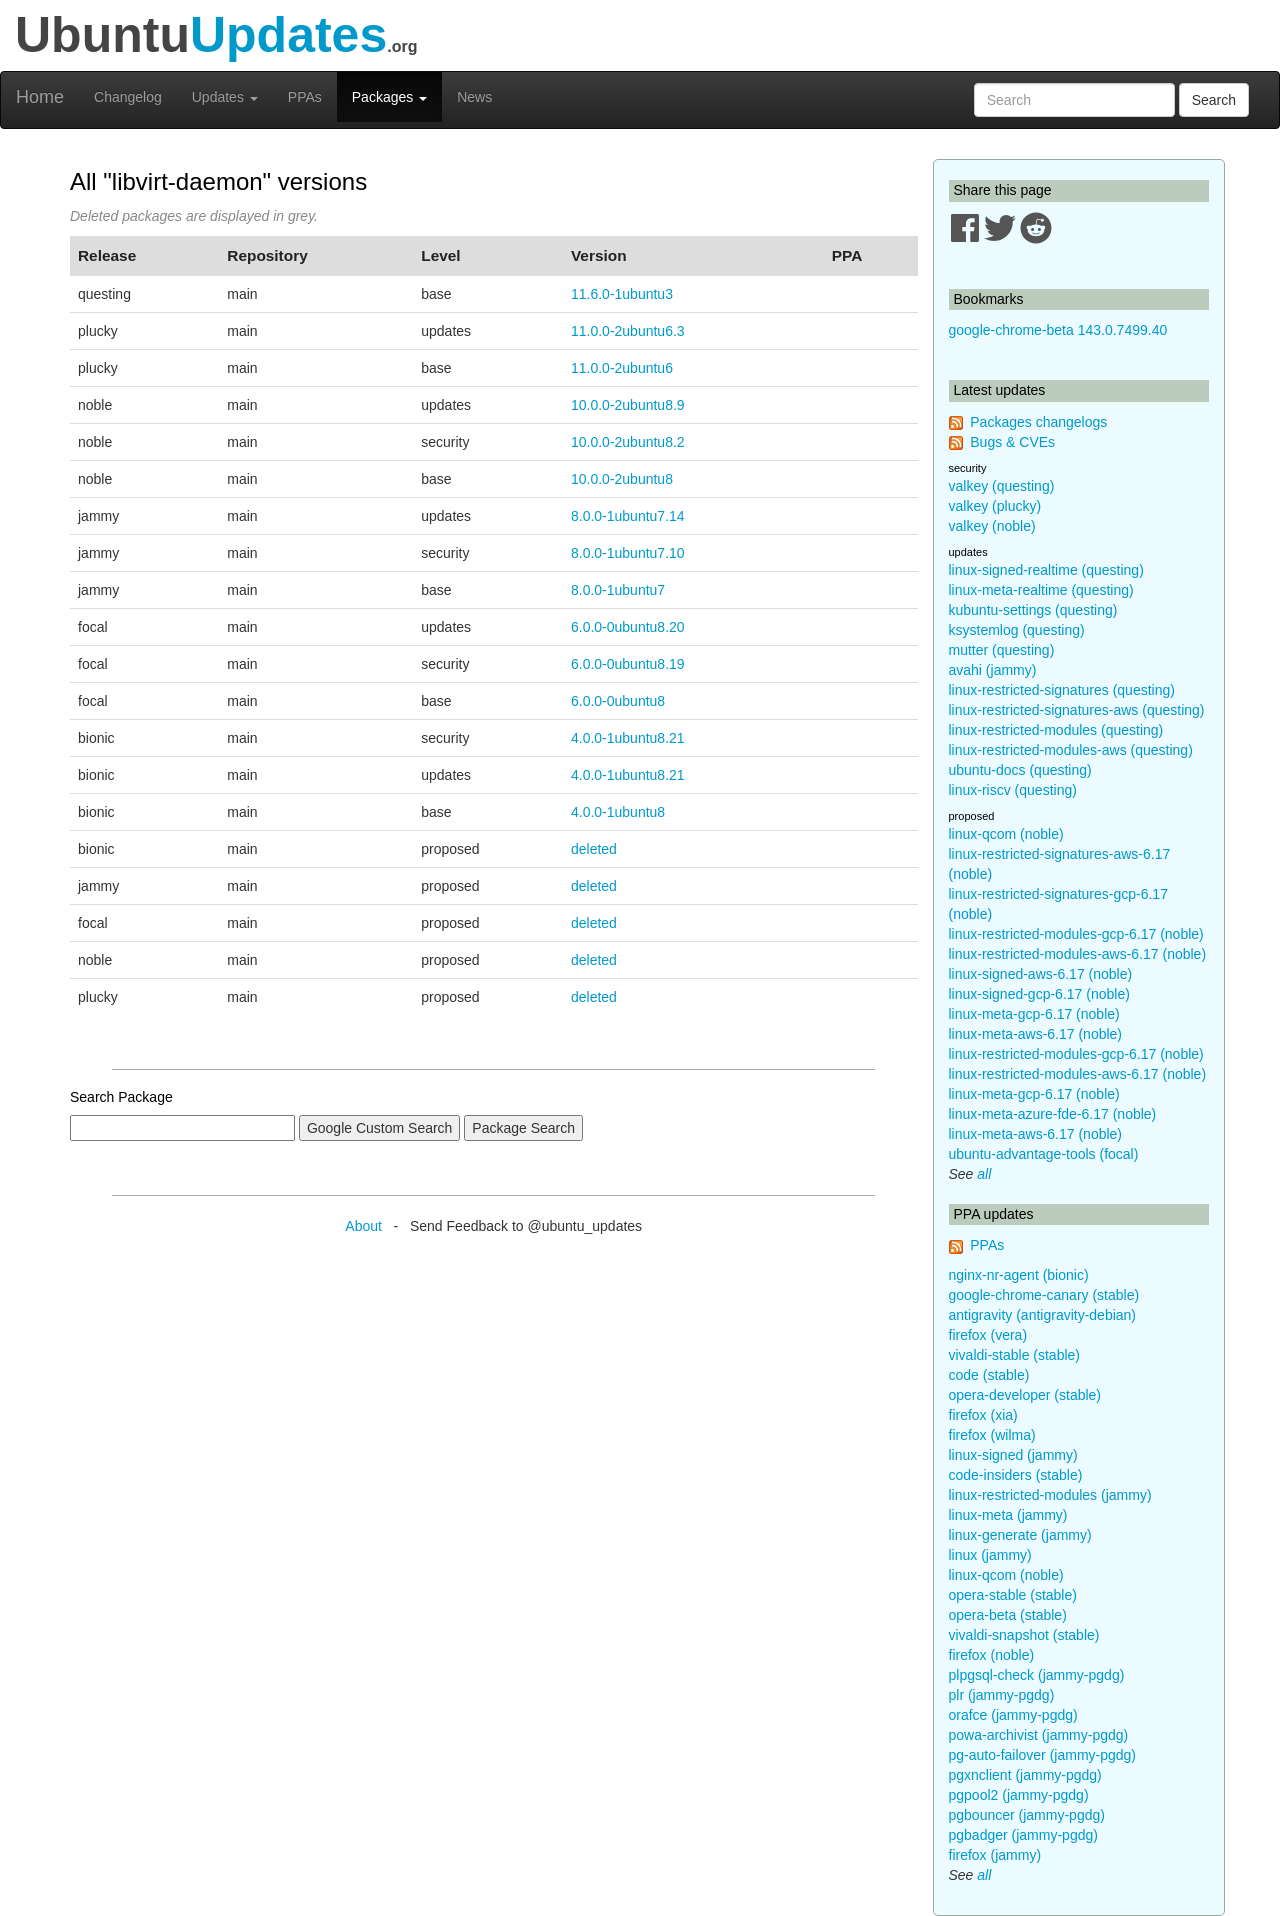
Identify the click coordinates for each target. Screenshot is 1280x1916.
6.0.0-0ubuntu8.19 (628, 664)
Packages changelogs (1038, 422)
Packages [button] (389, 97)
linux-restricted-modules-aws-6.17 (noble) (1078, 954)
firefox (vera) (988, 1335)
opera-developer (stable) (1025, 1395)
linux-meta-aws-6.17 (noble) (1036, 1034)
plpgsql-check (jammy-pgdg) (1037, 1675)
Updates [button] (225, 97)
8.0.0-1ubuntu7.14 (628, 516)
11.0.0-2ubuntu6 (622, 368)
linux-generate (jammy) (1020, 1535)
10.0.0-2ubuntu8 (622, 479)
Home (40, 97)
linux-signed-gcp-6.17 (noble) (1039, 994)
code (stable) (989, 1375)
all (984, 1174)
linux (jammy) (990, 1555)
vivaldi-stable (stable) (1015, 1355)
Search (1214, 100)
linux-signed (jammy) (1013, 1455)
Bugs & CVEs (1012, 442)
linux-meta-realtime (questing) (1041, 590)
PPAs (305, 97)
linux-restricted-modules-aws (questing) (1071, 750)
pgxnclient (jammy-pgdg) (1025, 1775)
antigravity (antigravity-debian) (1043, 1315)
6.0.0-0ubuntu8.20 (628, 627)
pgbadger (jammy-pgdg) (1023, 1835)
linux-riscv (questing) (1013, 790)
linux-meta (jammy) (1008, 1515)
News (474, 97)
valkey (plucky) (995, 506)
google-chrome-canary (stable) (1044, 1295)
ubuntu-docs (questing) (1020, 770)
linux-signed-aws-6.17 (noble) (1041, 974)
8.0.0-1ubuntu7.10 (628, 553)
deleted (594, 849)
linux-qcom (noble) (1006, 834)
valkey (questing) (1002, 486)
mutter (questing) (1002, 650)
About (363, 1226)
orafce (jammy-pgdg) (1013, 1715)
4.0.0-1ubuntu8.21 (628, 738)
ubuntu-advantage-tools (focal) (1044, 1154)
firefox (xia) (983, 1415)
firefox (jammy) (995, 1855)
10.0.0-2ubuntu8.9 (628, 405)
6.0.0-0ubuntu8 (618, 701)
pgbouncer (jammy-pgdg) (1027, 1815)
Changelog (128, 97)
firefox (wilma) (992, 1435)
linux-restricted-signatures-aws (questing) (1077, 710)
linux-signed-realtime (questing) (1046, 570)
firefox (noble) (992, 1655)
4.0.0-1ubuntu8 (618, 812)
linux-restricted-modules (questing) (1056, 730)
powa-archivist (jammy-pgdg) (1039, 1735)
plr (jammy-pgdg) (1002, 1695)
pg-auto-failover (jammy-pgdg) (1043, 1755)
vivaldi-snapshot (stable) (1024, 1635)
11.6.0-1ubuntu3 (622, 294)
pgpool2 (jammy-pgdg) (1019, 1795)
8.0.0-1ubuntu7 (618, 590)
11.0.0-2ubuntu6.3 (628, 331)
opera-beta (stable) (1008, 1615)
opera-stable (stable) (1013, 1595)
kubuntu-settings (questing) (1033, 610)
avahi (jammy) (993, 670)
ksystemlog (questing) (1017, 630)
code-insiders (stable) (1016, 1475)
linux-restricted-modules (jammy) (1050, 1495)
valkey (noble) (992, 526)
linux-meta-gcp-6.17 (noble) (1034, 1014)
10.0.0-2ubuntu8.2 (628, 442)
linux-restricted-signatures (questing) (1062, 690)
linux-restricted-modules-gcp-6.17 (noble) (1076, 934)
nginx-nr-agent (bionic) (1019, 1275)
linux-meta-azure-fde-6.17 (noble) (1053, 1114)
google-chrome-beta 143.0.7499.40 (1058, 330)
